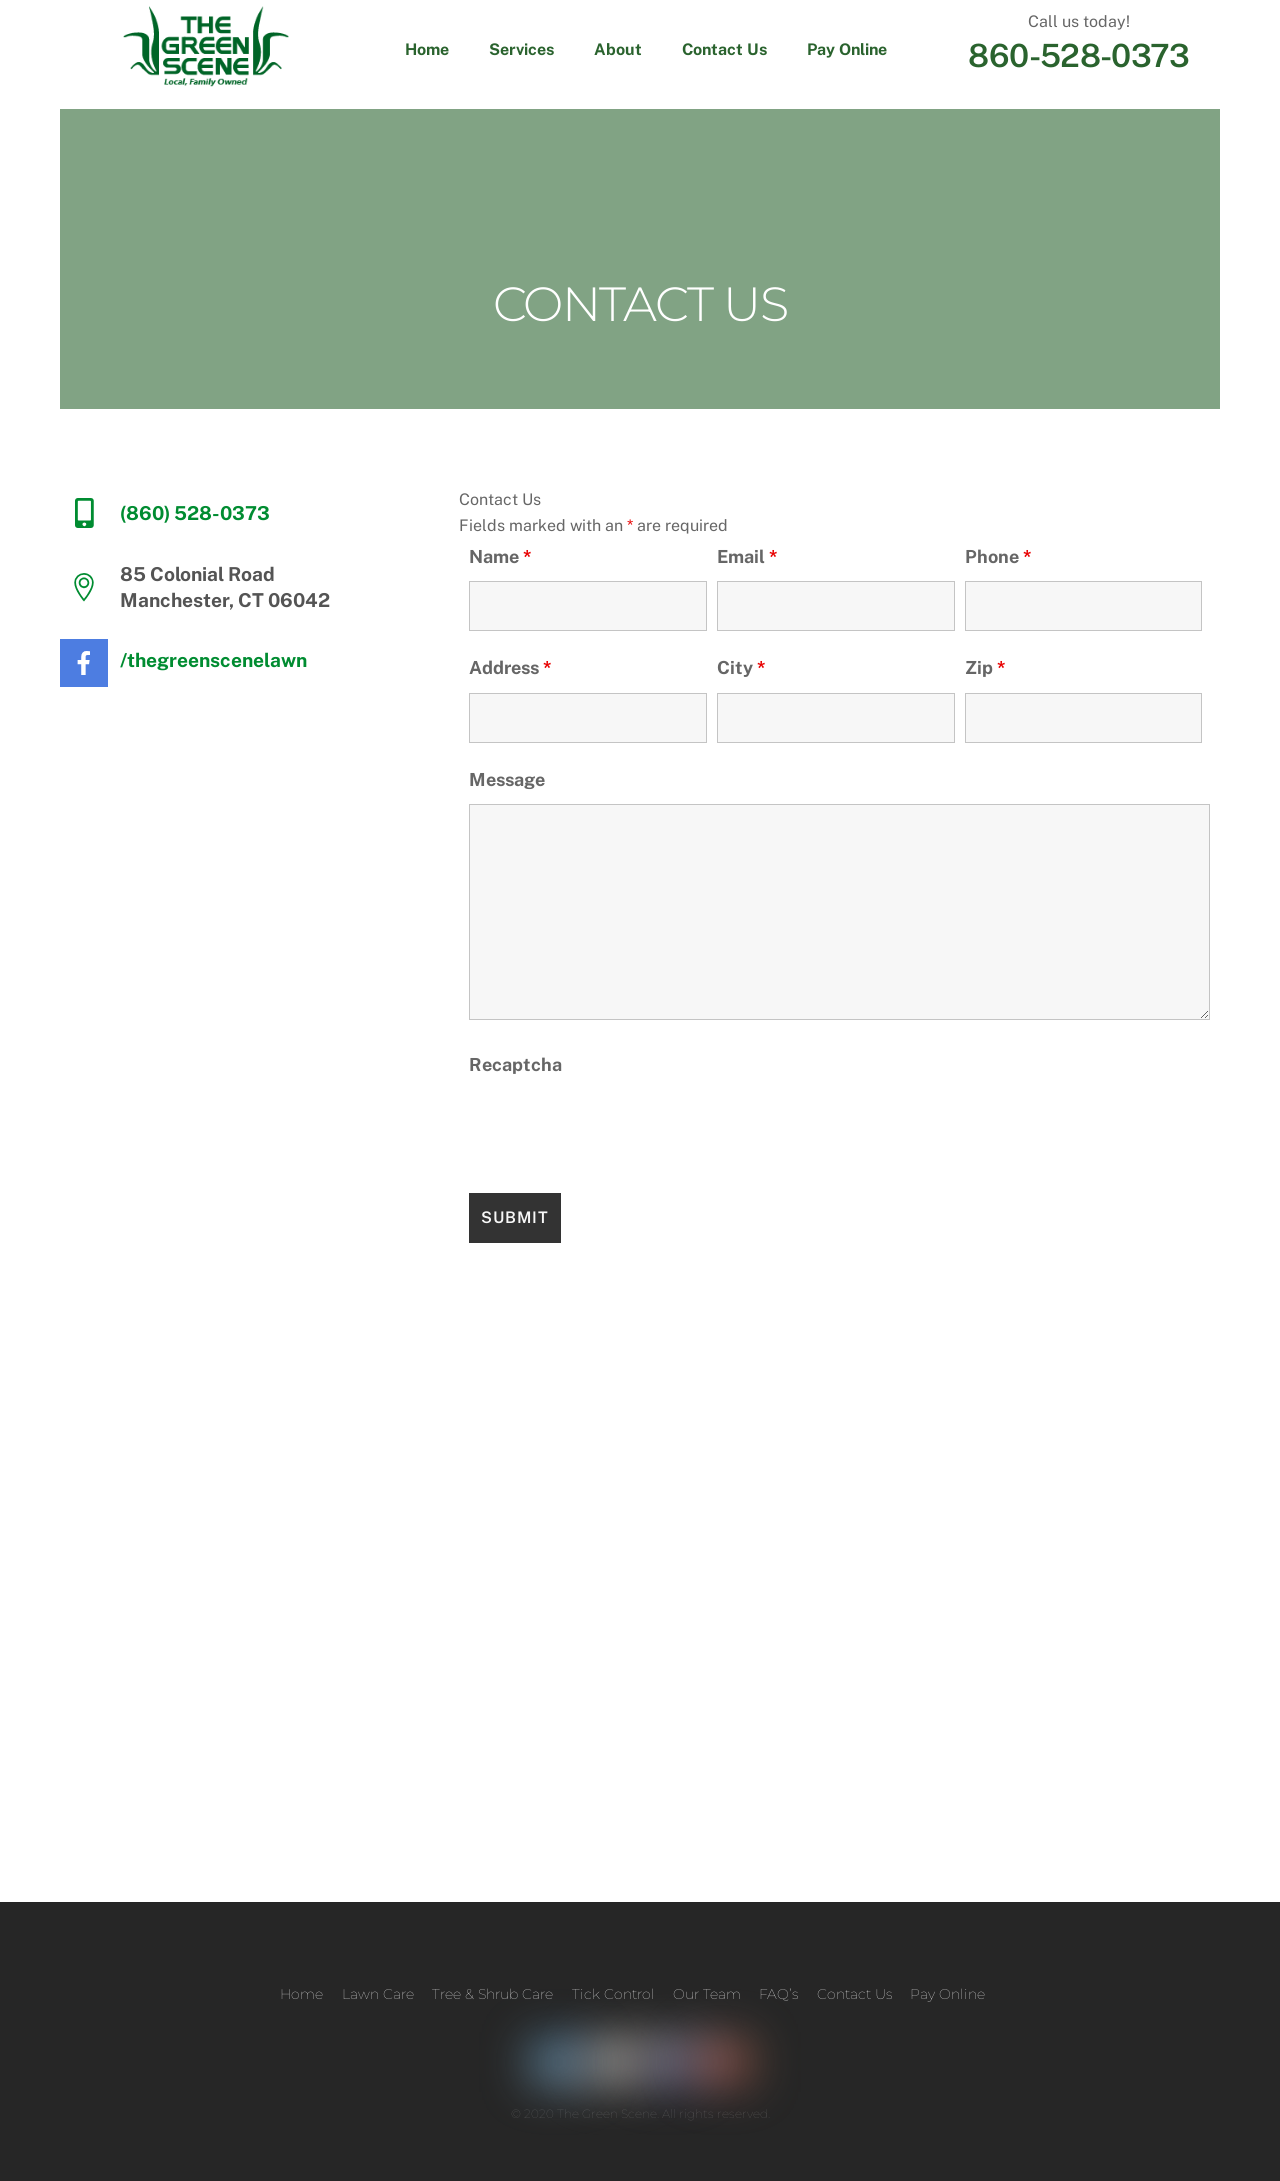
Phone (998, 556)
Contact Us (724, 49)
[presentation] (621, 1129)
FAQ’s (778, 1994)
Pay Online (847, 49)
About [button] (618, 49)
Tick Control (613, 1994)
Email (747, 556)
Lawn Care (378, 1994)
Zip (985, 667)
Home (427, 49)
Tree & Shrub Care (492, 1994)
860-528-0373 (1078, 55)
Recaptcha (515, 1064)
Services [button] (521, 49)
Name (500, 556)
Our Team (707, 1994)
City (741, 667)
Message (507, 779)
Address (510, 667)
